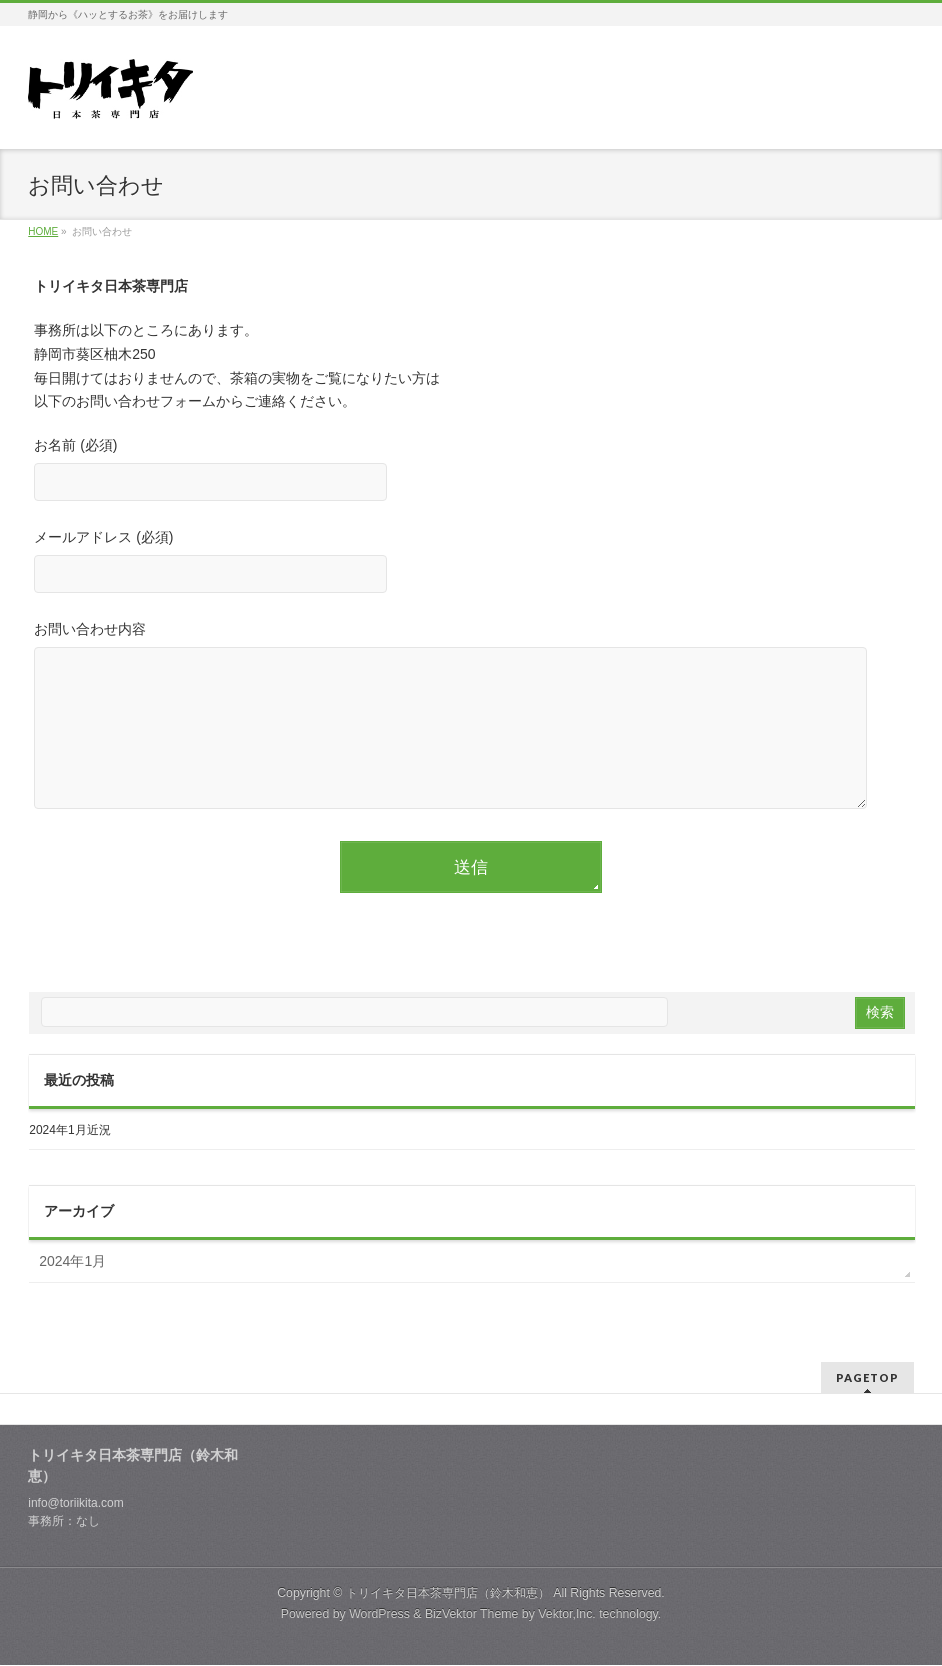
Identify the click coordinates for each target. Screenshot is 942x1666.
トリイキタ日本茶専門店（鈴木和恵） (448, 1594)
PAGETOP (867, 1378)
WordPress (379, 1615)
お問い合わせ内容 (470, 736)
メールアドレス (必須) (470, 563)
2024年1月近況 (69, 1160)
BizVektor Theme (472, 1615)
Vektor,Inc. (567, 1615)
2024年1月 (72, 1291)
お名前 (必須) (470, 471)
